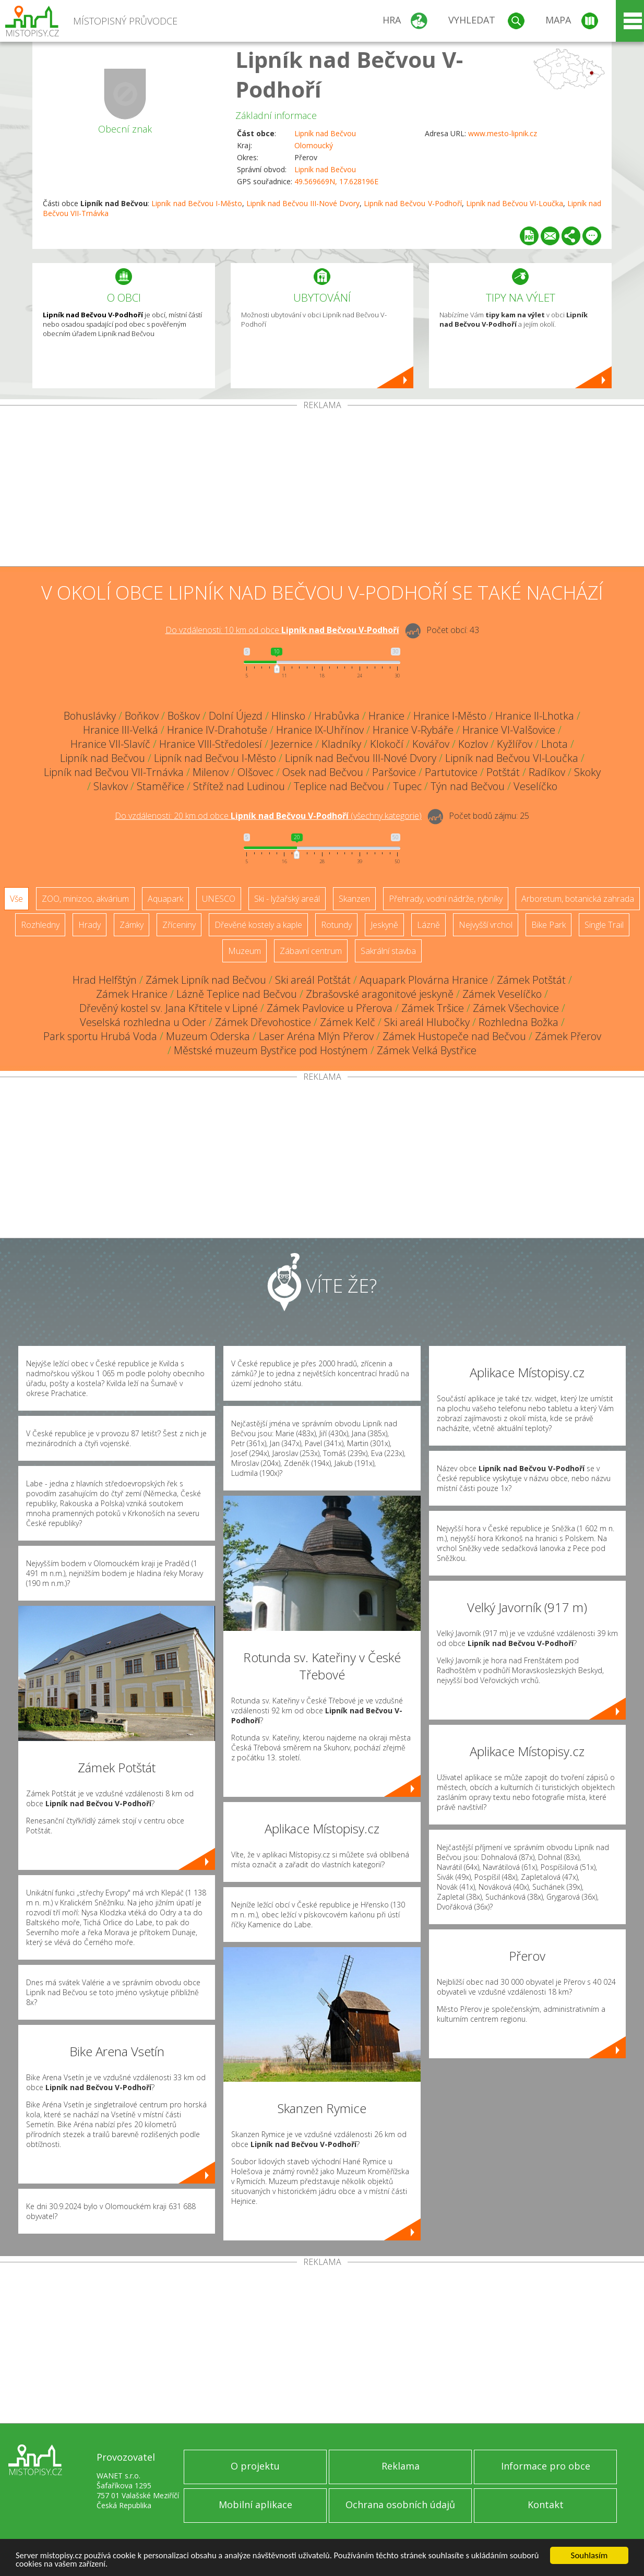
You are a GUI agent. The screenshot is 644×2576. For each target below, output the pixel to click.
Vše (16, 898)
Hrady (89, 925)
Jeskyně (384, 925)
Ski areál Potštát (313, 980)
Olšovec (255, 772)
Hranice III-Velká (120, 730)
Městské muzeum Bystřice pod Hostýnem (271, 1050)
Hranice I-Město (449, 716)
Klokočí (386, 744)
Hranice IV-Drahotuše (217, 730)
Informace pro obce (545, 2466)
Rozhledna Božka (518, 1022)
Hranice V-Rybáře (413, 730)
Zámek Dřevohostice (263, 1022)
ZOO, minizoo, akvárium (85, 898)
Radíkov (547, 772)
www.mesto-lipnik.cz (502, 133)
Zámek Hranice (132, 994)
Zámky (132, 925)
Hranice (386, 716)
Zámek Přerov (568, 1036)
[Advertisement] (322, 488)
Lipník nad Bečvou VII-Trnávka (114, 772)
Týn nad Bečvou (468, 786)
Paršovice (394, 772)
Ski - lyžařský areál (287, 898)
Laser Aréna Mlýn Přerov (316, 1036)
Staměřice (160, 786)
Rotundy (336, 925)
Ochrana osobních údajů (400, 2504)
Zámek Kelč (347, 1022)
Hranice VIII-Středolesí (210, 744)
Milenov (211, 772)
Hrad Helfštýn (105, 980)
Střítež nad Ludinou (239, 786)
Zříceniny (179, 925)
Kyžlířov (514, 744)
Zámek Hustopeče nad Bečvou (454, 1036)
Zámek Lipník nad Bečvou (206, 980)
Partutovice (451, 772)
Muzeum (244, 951)
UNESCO (218, 898)
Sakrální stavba (388, 951)
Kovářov (430, 744)
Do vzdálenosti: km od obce (282, 630)
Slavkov (110, 786)
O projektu (255, 2466)
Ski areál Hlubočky (427, 1022)
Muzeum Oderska (208, 1036)
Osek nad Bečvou (322, 772)
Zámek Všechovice (516, 1008)
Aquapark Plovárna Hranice (424, 980)
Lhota (554, 744)
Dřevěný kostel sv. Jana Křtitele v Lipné (168, 1008)
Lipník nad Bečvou (325, 133)
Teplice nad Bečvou (339, 786)
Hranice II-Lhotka (534, 716)
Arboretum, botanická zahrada (577, 898)
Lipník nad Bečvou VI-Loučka (514, 203)
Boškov (184, 716)
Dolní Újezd (236, 716)
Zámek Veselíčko (502, 994)
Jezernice (292, 744)
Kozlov (473, 744)
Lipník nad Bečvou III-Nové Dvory (303, 203)
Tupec (407, 786)
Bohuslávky (90, 716)
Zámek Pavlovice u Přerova (329, 1008)
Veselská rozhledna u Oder (143, 1022)
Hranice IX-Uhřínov (320, 730)
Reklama (400, 2466)
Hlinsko (288, 716)
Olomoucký (313, 145)
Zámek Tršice (432, 1008)
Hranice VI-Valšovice (508, 730)
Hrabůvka (337, 716)
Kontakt (546, 2504)
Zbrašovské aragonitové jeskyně (380, 994)
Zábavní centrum (311, 951)
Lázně (428, 925)
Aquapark (165, 898)
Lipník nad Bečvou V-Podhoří (412, 203)
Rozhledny (40, 925)
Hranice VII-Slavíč (110, 744)
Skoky (587, 772)
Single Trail (604, 925)
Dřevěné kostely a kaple (258, 925)
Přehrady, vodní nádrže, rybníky (446, 898)
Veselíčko (535, 786)
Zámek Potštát (531, 980)
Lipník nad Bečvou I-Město (196, 203)
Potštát (503, 772)
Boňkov (142, 716)
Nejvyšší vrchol (485, 925)
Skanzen (354, 898)
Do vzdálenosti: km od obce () (268, 815)
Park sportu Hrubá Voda (100, 1036)
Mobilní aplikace (255, 2504)
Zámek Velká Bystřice (426, 1050)
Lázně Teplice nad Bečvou (236, 994)
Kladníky (341, 744)
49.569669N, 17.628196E (336, 181)
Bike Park (548, 925)
